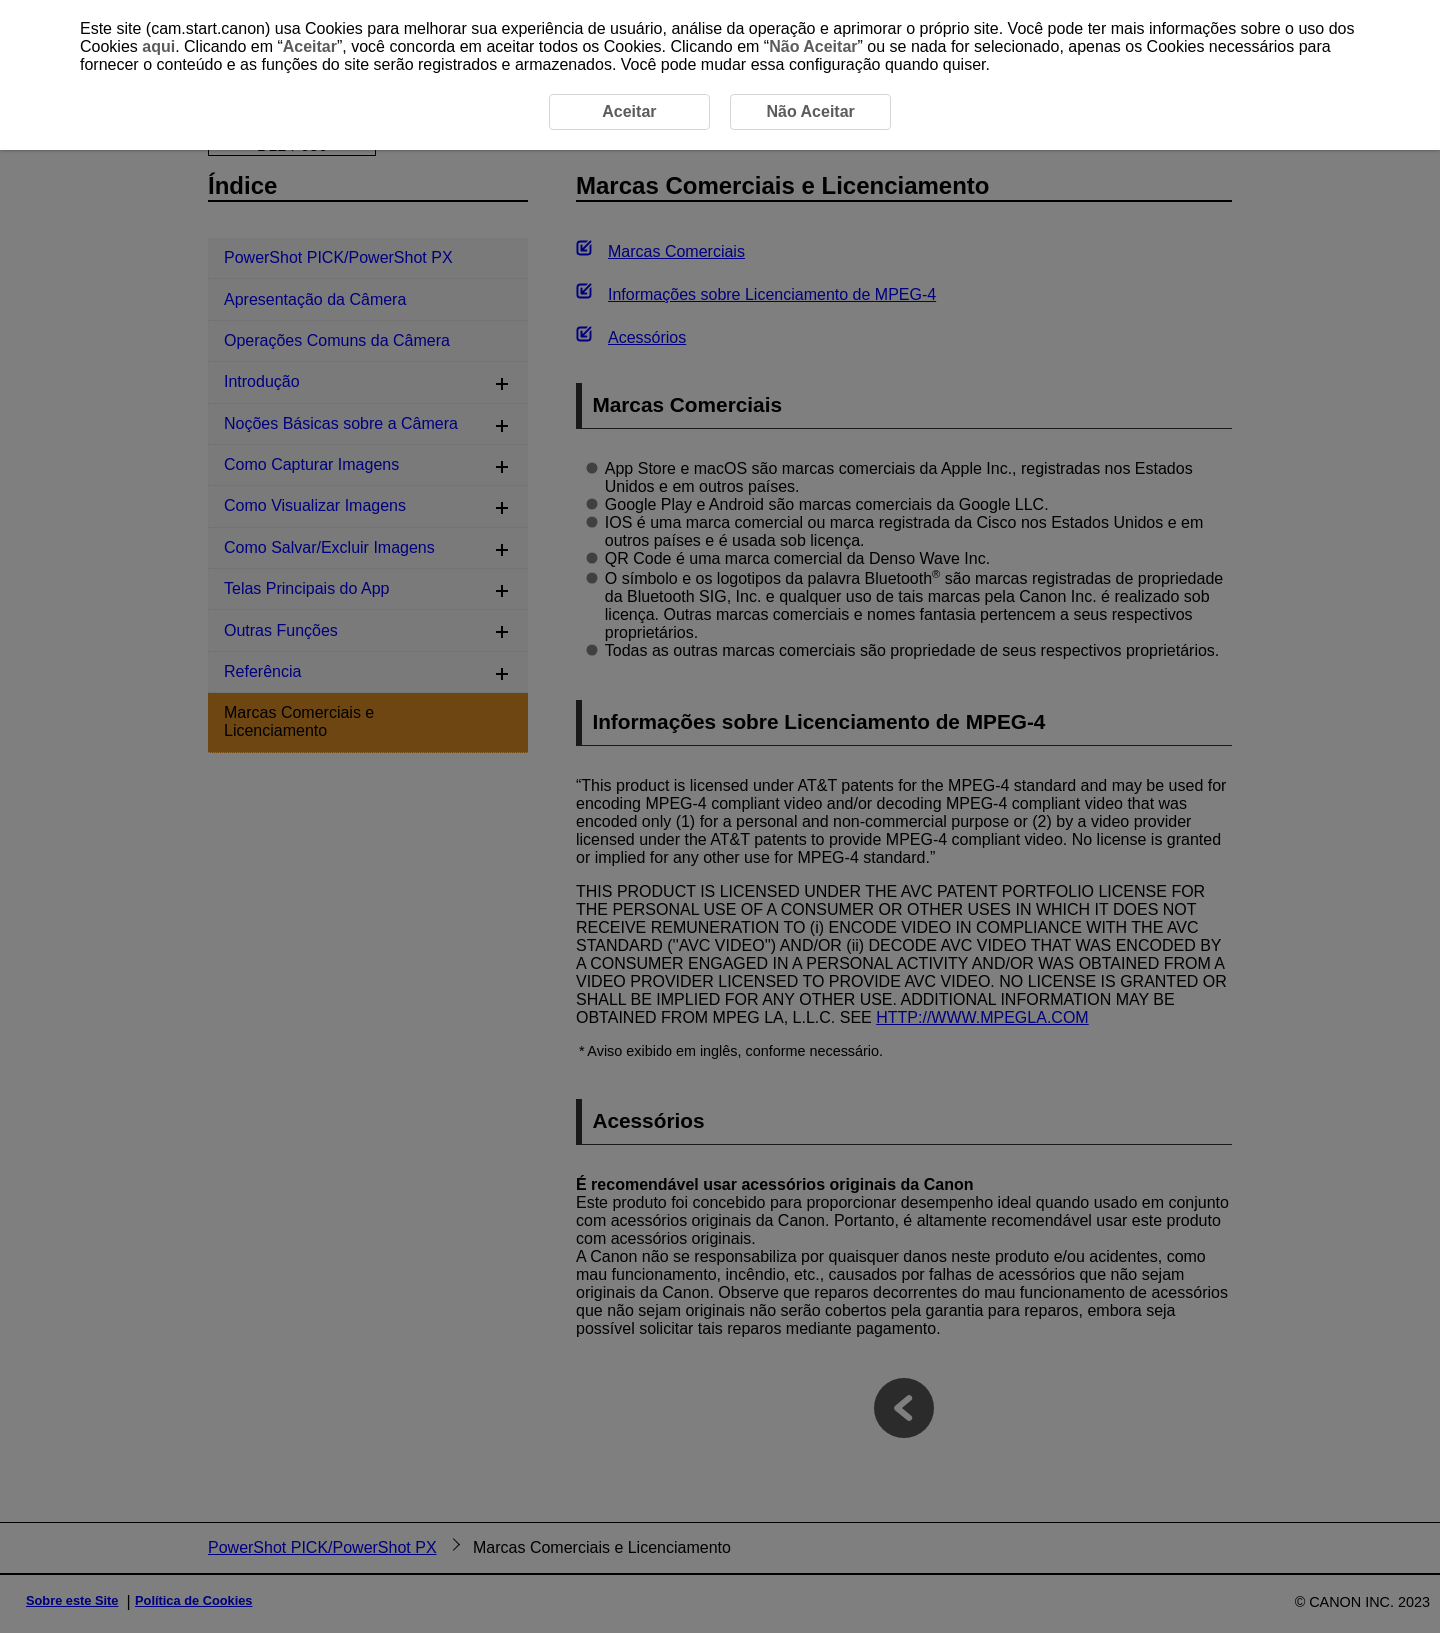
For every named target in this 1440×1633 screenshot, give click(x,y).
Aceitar (310, 46)
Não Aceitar (813, 46)
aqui (158, 46)
